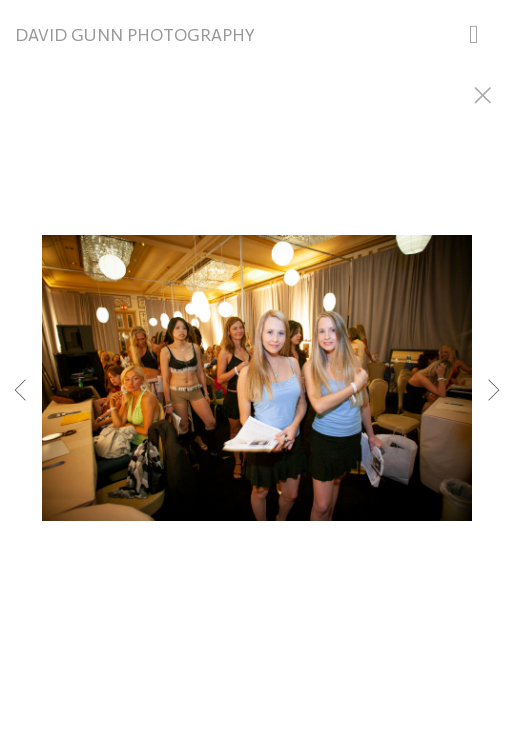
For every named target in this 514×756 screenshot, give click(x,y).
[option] (257, 403)
